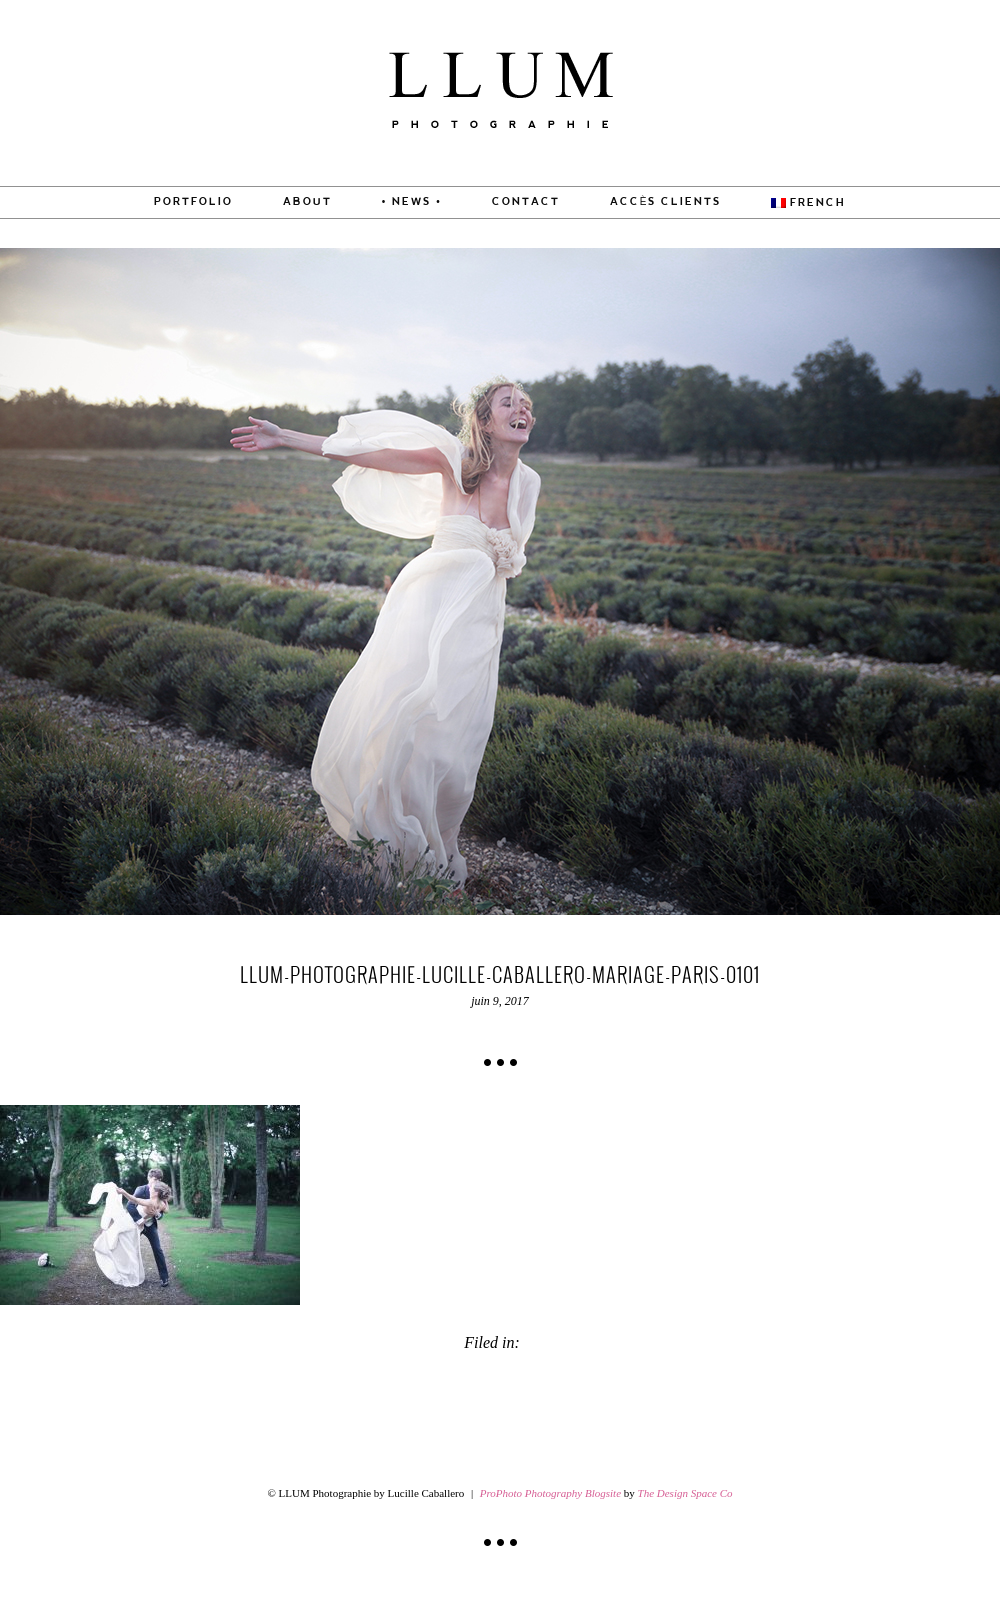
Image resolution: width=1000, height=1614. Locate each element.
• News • (412, 202)
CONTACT (526, 202)
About (307, 202)
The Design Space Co (685, 1493)
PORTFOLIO (193, 202)
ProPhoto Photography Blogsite (550, 1493)
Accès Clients (666, 202)
